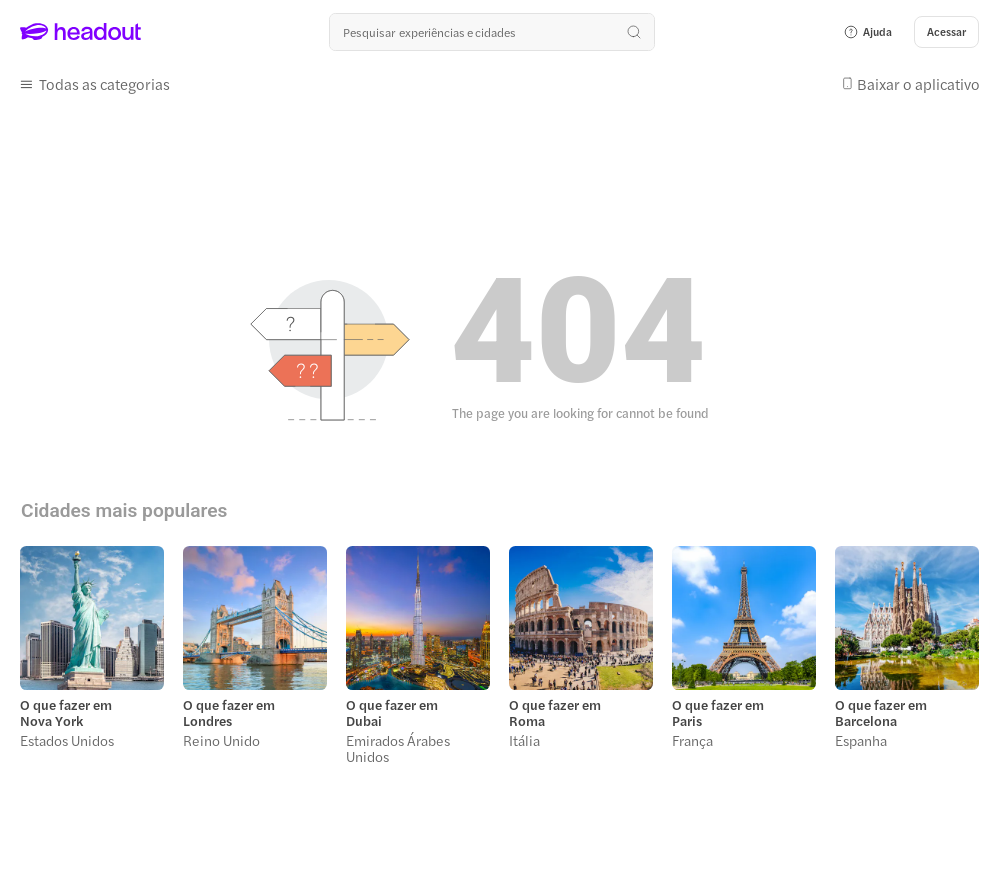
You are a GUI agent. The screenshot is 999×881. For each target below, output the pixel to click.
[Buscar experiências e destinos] (492, 32)
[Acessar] (946, 32)
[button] (867, 32)
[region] (499, 661)
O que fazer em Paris (718, 713)
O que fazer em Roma (555, 713)
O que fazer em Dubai (392, 713)
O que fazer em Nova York (66, 713)
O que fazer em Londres (229, 713)
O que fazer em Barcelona (881, 713)
